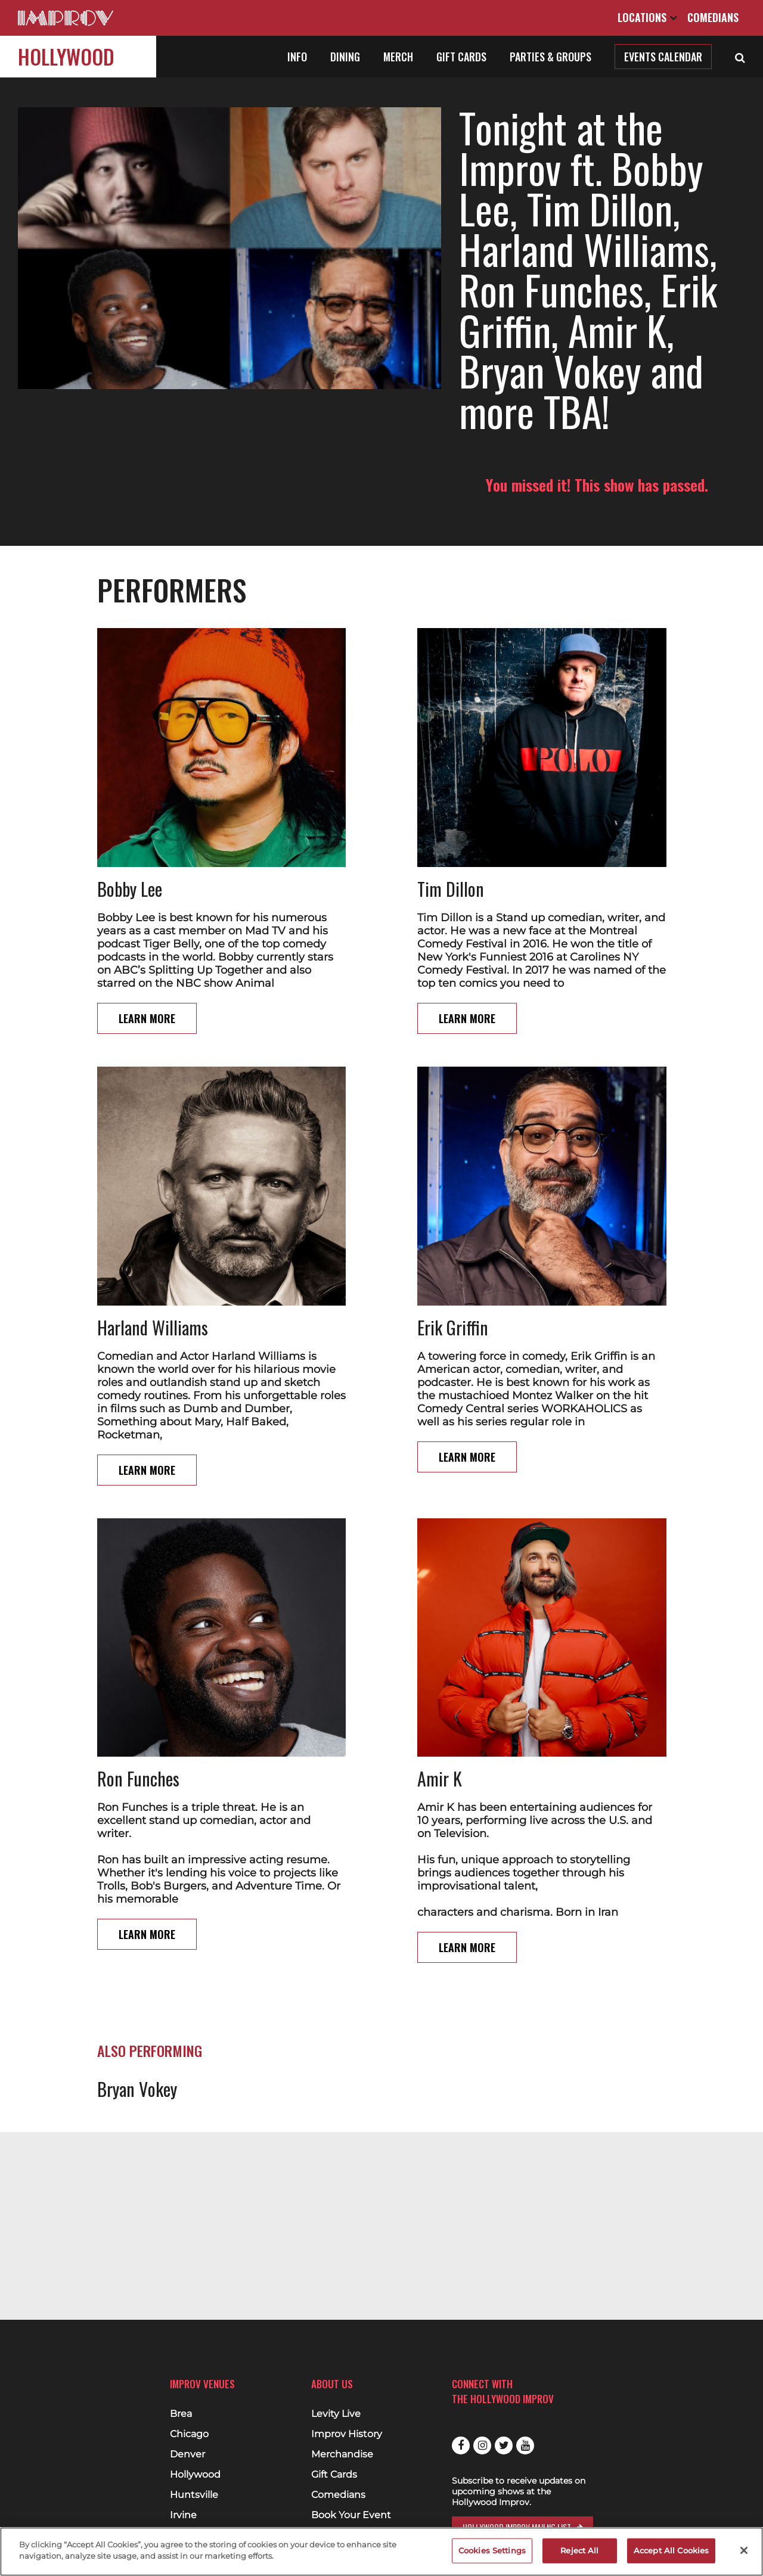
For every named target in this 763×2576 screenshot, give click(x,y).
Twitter (504, 2445)
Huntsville (194, 2495)
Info (297, 56)
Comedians (713, 17)
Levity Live (336, 2414)
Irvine (183, 2515)
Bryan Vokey (137, 2048)
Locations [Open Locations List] (647, 17)
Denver (187, 2454)
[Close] (744, 2550)
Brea (181, 2414)
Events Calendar (663, 56)
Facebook (461, 2445)
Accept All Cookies (671, 2550)
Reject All (579, 2550)
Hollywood (66, 56)
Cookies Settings (492, 2550)
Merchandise (342, 2454)
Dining (345, 56)
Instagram (482, 2445)
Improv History (346, 2434)
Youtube (525, 2445)
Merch (398, 56)
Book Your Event (351, 2515)
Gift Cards (461, 56)
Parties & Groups (550, 56)
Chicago (189, 2434)
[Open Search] (740, 56)
